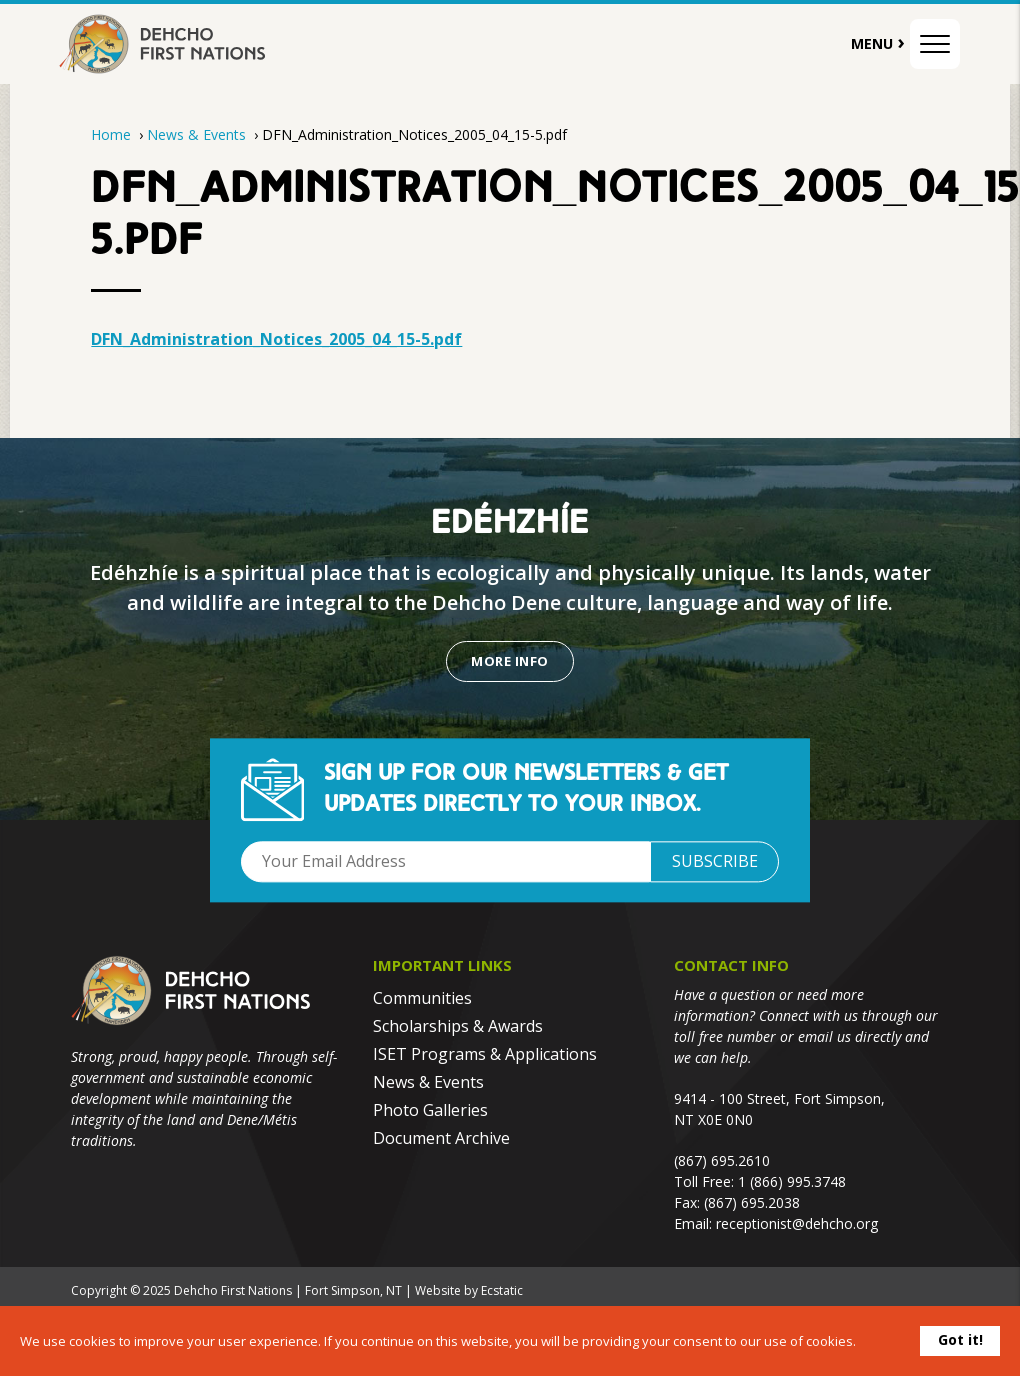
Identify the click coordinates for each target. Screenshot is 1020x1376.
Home (111, 134)
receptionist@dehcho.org (797, 1223)
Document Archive (441, 1138)
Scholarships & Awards (458, 1026)
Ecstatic (502, 1290)
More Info (509, 661)
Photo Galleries (430, 1110)
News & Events (198, 134)
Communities (422, 998)
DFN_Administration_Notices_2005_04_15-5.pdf (276, 339)
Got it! (960, 1339)
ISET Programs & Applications (485, 1054)
